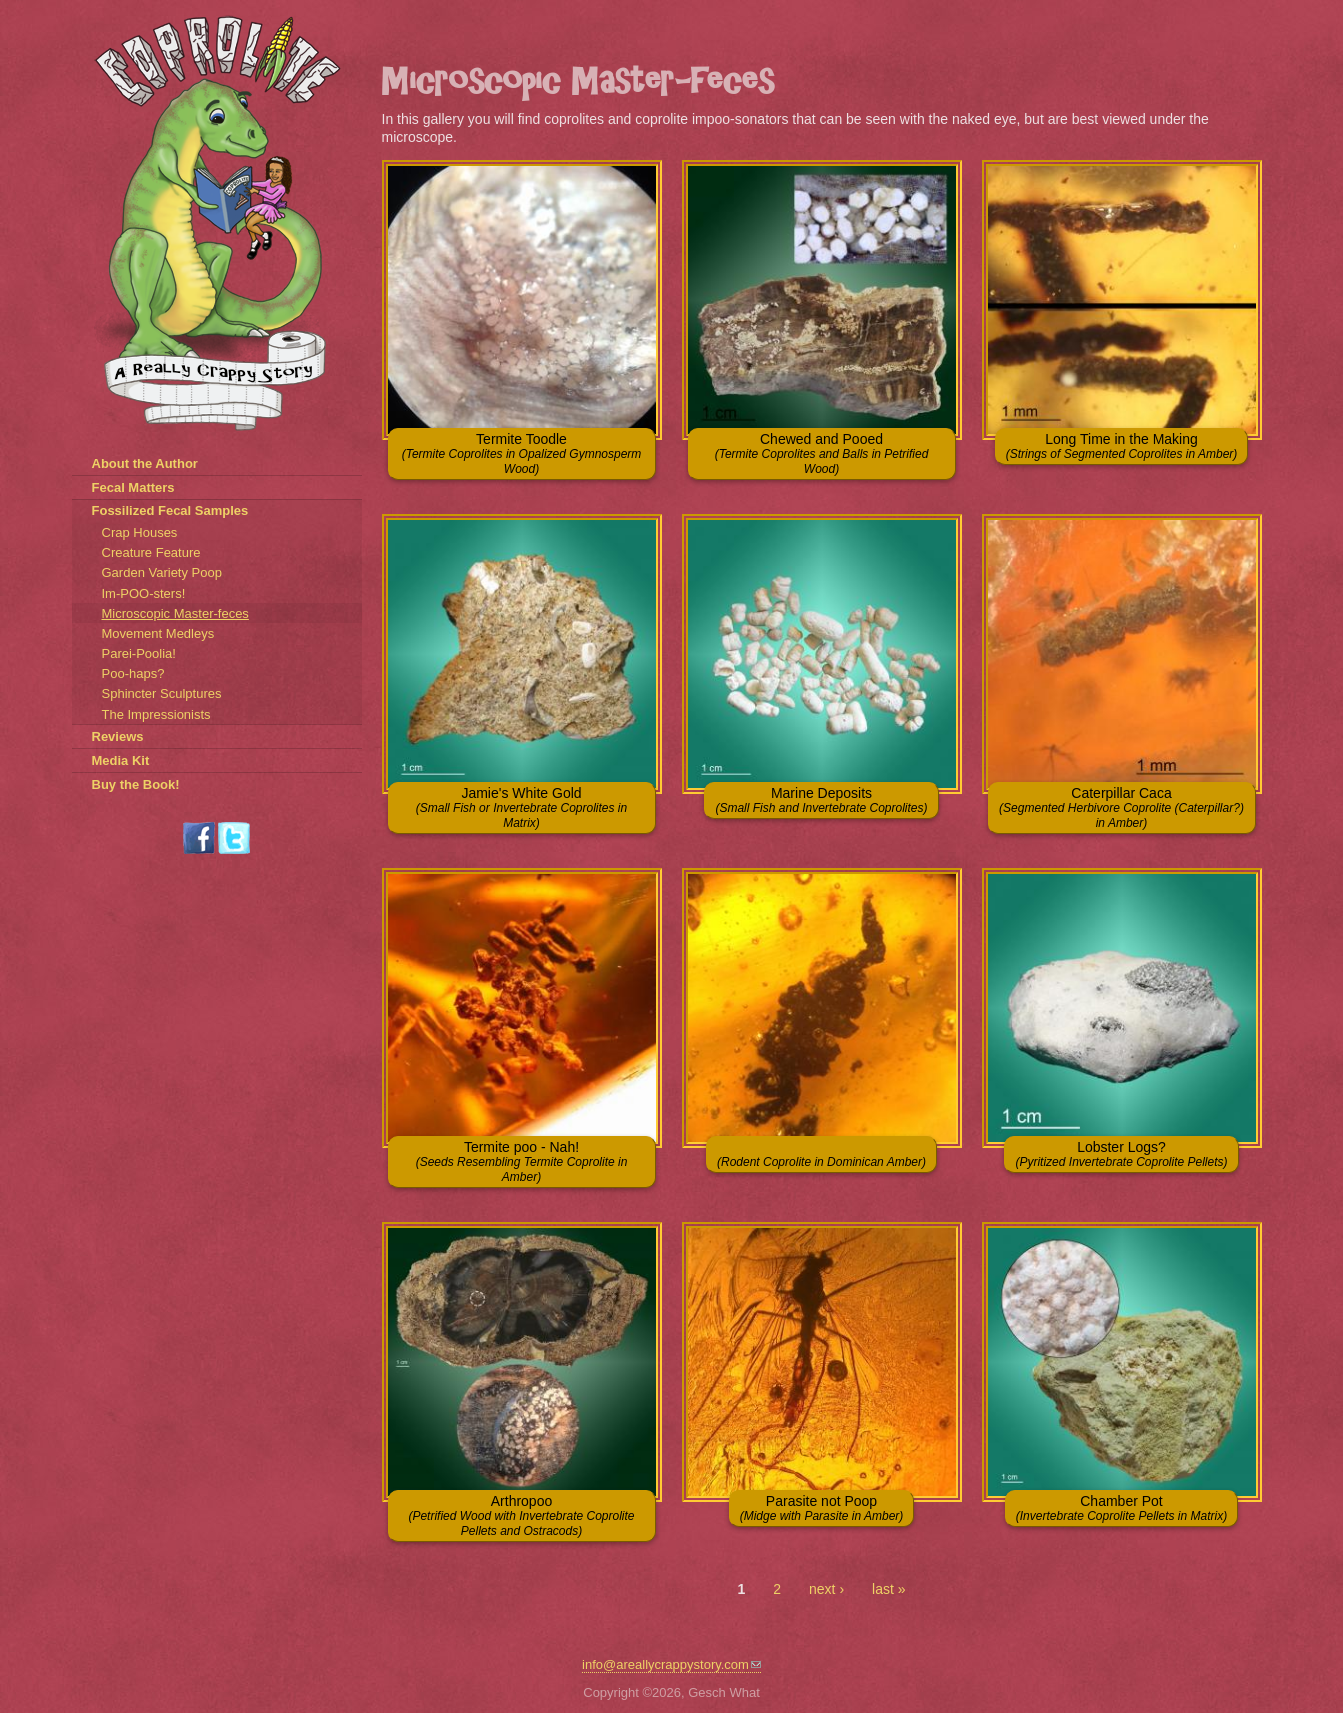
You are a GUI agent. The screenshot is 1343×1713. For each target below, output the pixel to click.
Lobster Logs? (1121, 1154)
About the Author (145, 463)
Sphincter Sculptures (162, 693)
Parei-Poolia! (139, 653)
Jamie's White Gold (521, 807)
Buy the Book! (136, 784)
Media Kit (121, 760)
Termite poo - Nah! (522, 1161)
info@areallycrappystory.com (671, 1664)
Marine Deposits (821, 800)
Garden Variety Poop (162, 572)
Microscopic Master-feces (175, 613)
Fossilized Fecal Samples (170, 510)
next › (826, 1589)
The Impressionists (156, 714)
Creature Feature (151, 552)
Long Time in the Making (1122, 446)
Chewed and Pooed (822, 453)
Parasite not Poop (822, 1508)
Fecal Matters (133, 487)
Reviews (118, 736)
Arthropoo (521, 1515)
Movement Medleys (158, 633)
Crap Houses (140, 532)
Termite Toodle (522, 453)
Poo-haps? (133, 673)
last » (888, 1589)
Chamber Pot (1121, 1508)
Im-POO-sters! (144, 593)
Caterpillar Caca (1121, 807)
